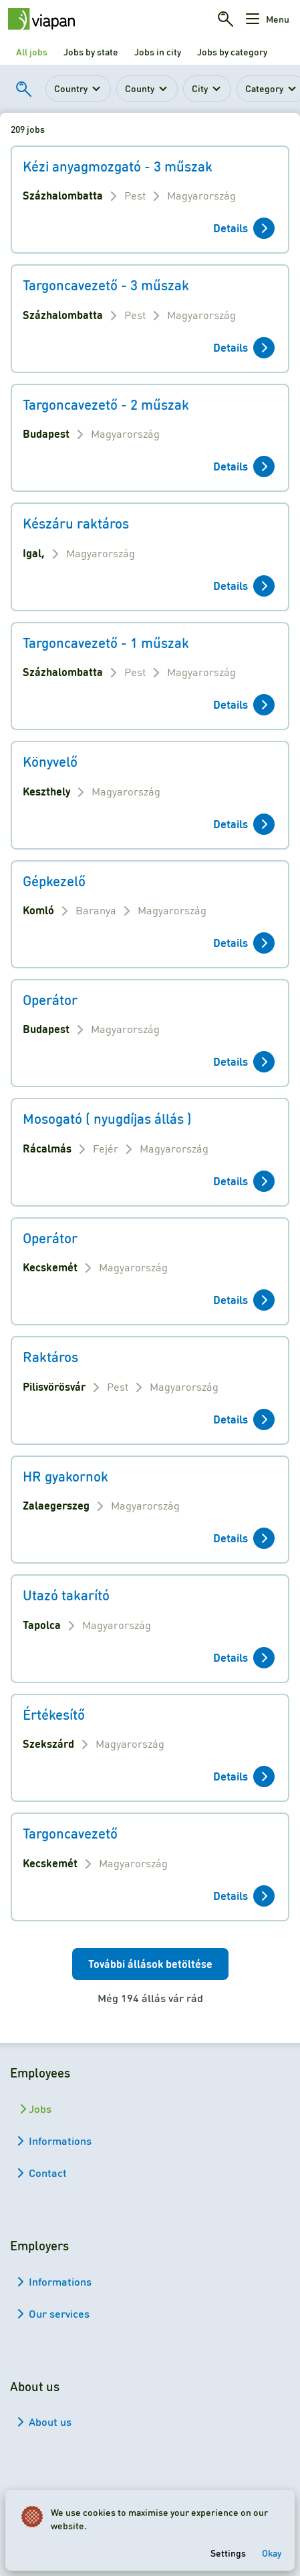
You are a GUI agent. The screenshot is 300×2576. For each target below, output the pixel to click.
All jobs (31, 51)
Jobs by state (90, 51)
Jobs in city (157, 51)
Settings (228, 2553)
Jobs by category (232, 51)
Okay (271, 2553)
